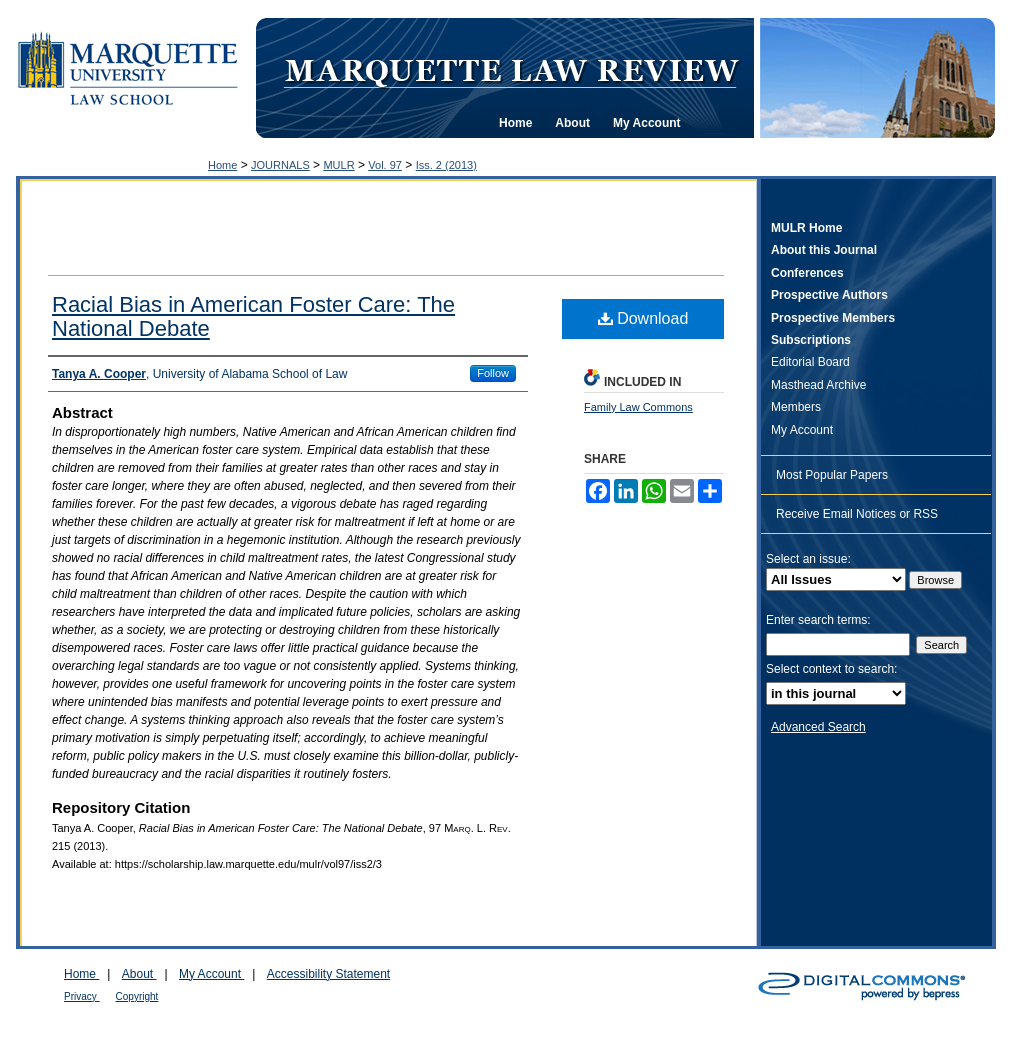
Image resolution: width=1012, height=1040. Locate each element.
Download (643, 318)
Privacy (82, 996)
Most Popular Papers (832, 475)
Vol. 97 (385, 165)
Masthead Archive (818, 385)
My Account (802, 430)
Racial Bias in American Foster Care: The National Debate (253, 316)
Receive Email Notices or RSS (857, 514)
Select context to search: (831, 669)
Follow (493, 373)
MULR (338, 165)
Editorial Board (810, 362)
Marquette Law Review (511, 69)
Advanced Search (818, 727)
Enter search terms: (818, 620)
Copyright (137, 996)
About (139, 974)
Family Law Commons (638, 407)
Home (222, 165)
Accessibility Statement (328, 974)
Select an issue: (808, 559)
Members (796, 407)
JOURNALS (280, 165)
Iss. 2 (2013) (446, 165)
